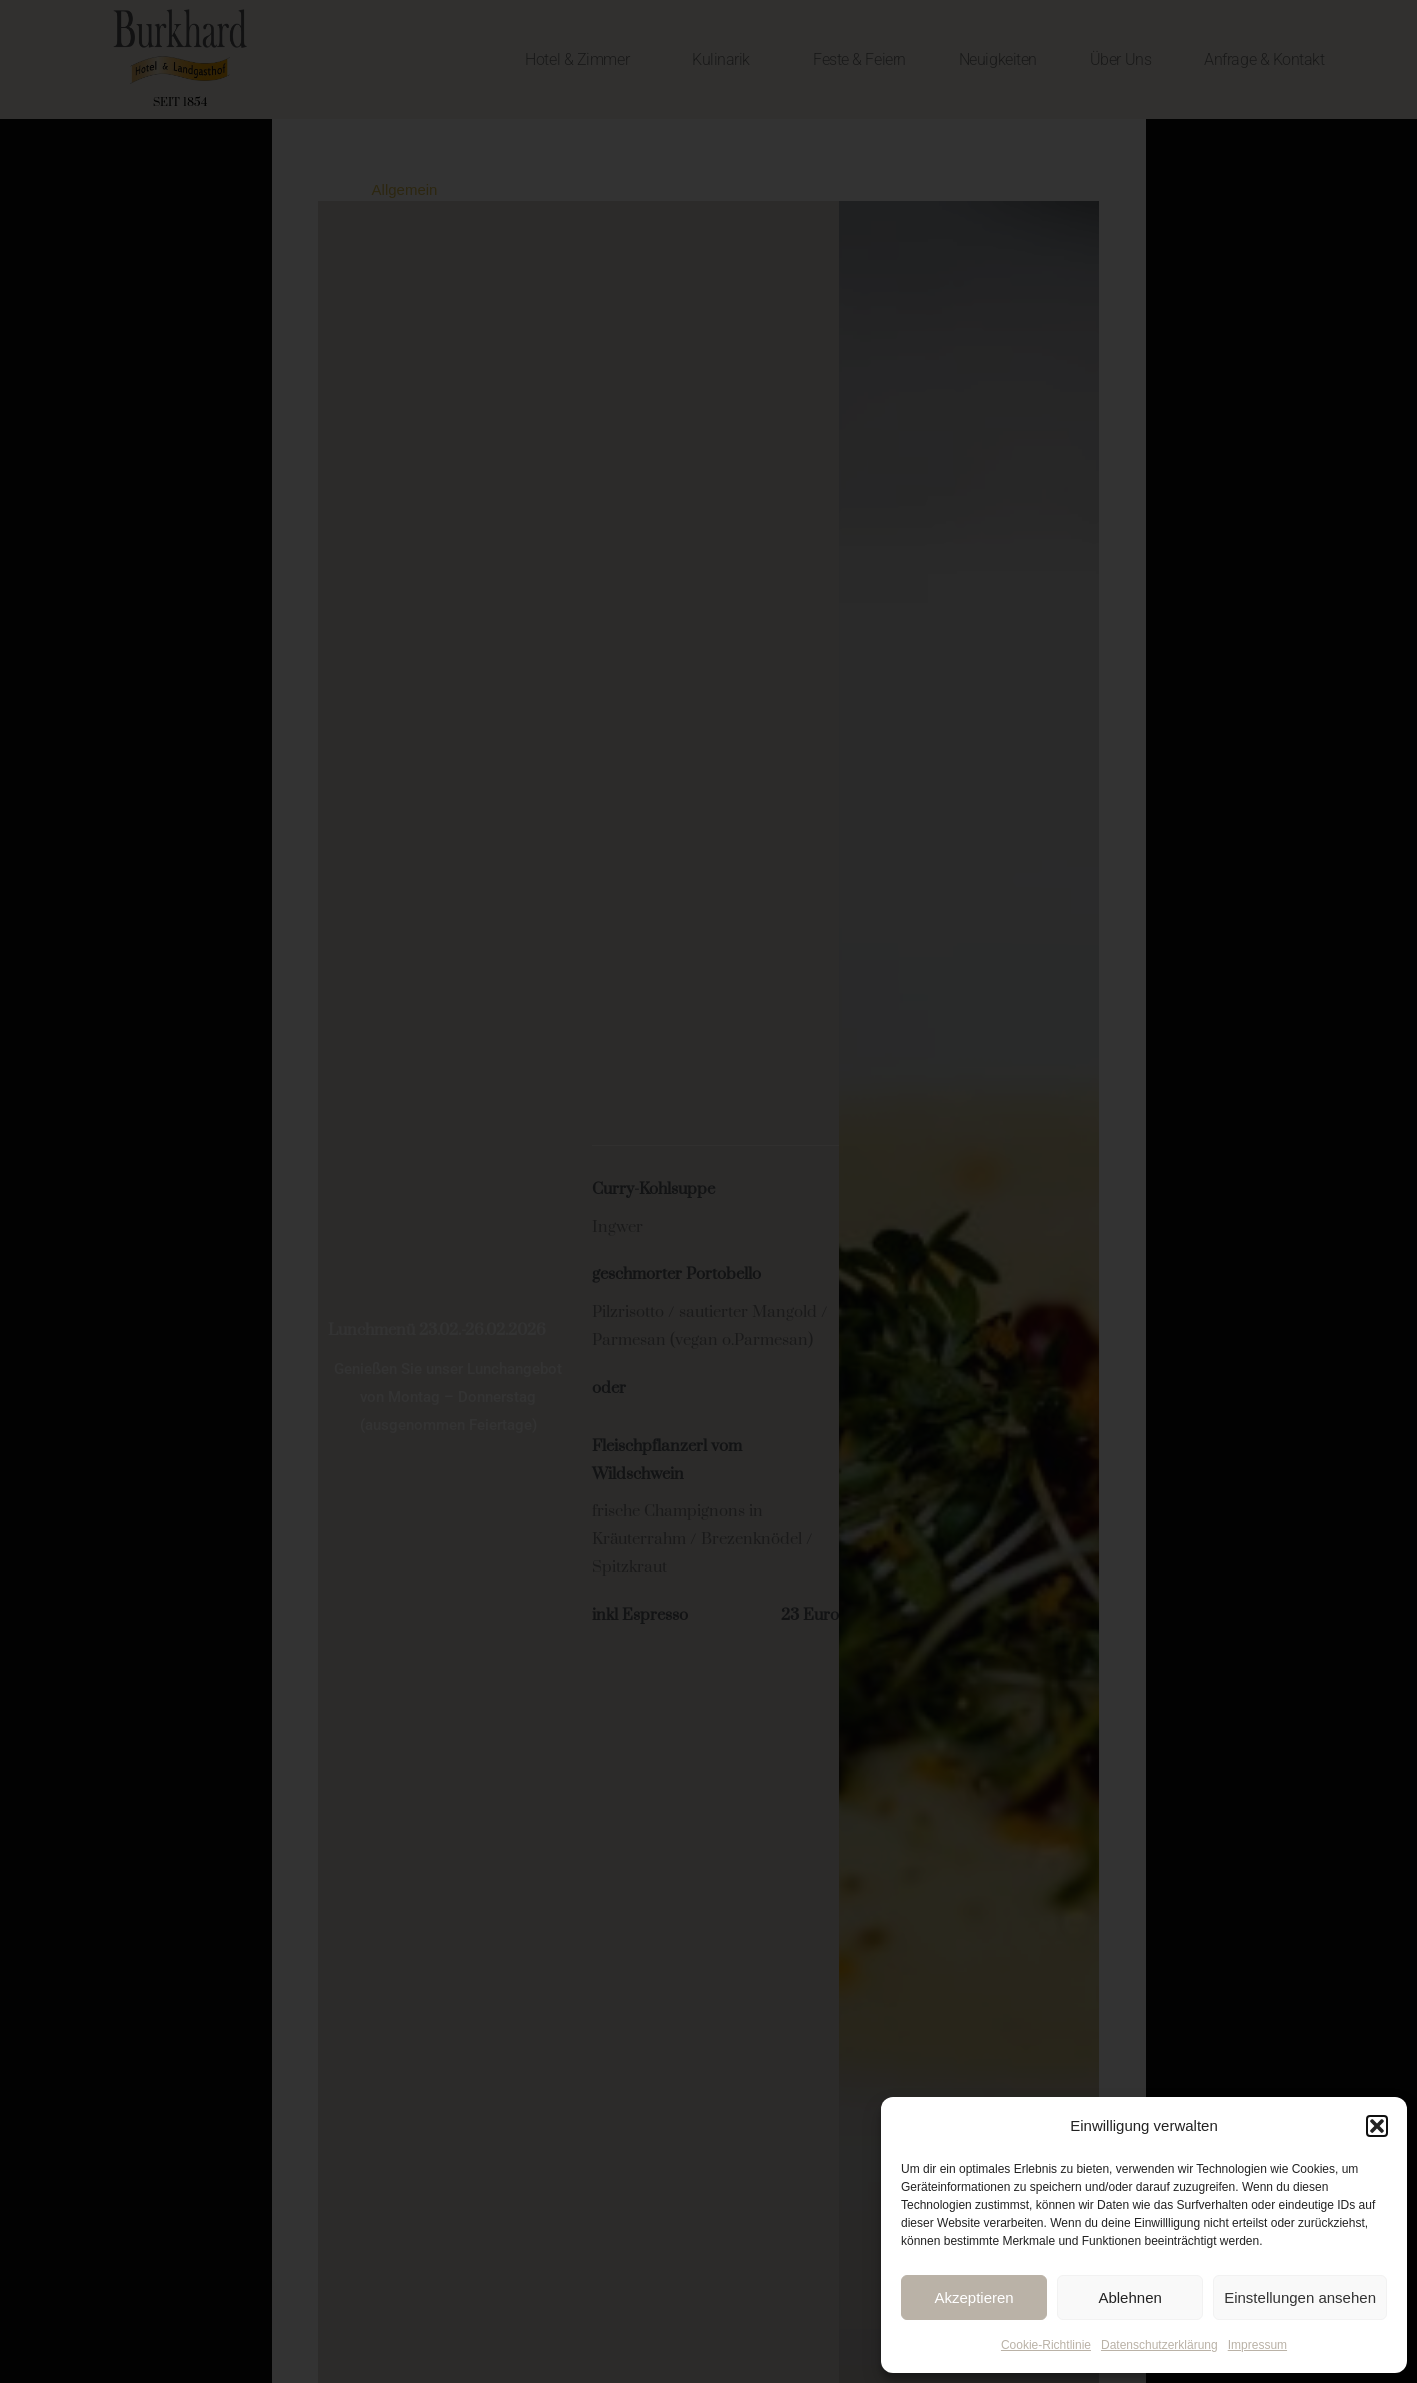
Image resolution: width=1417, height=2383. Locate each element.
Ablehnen (1129, 2297)
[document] (708, 1191)
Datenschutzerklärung (1159, 2345)
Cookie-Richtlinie (1046, 2345)
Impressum (1257, 2345)
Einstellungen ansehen (1300, 2297)
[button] (1377, 2126)
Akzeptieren (973, 2297)
